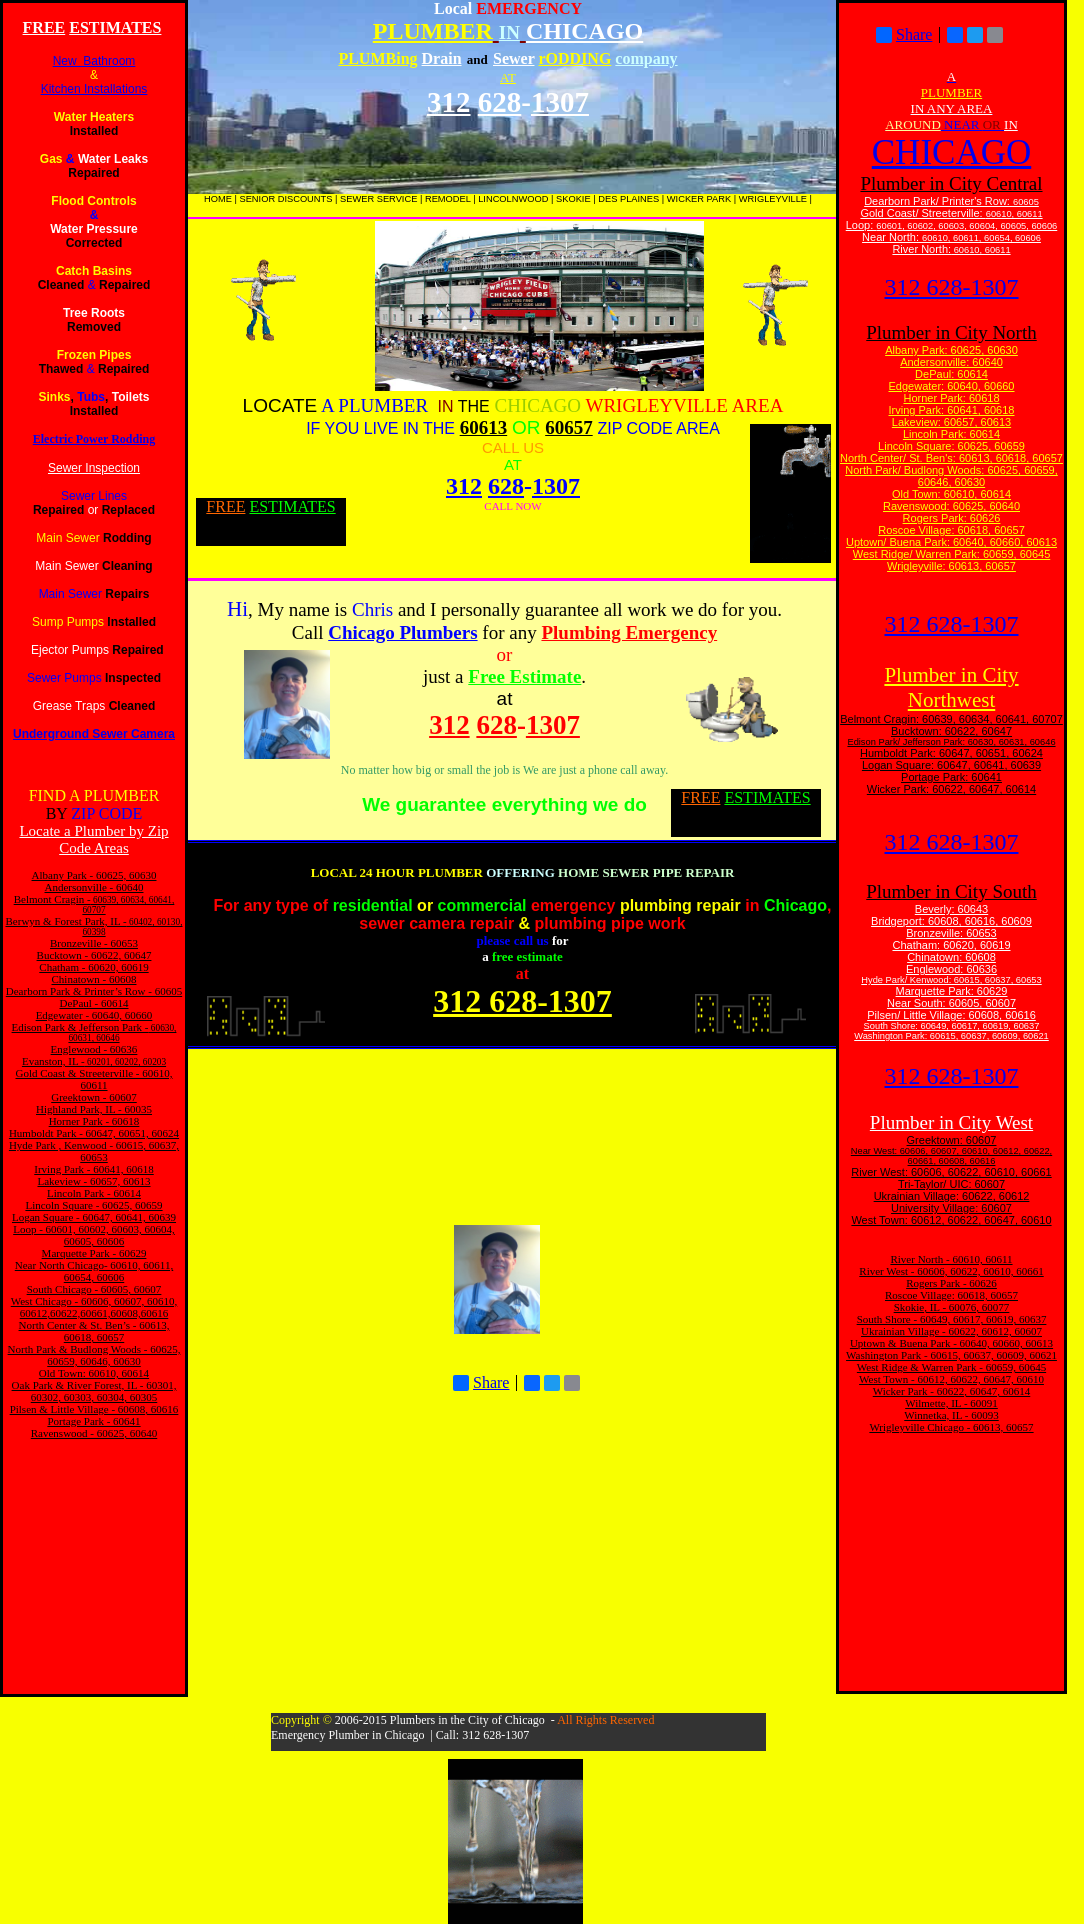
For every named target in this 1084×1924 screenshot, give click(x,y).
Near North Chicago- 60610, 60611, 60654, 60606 (94, 1271)
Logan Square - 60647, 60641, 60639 (94, 1217)
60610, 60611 (1014, 214)
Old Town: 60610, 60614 (94, 1373)
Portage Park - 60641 (93, 1421)
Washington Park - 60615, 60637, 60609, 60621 (951, 1355)
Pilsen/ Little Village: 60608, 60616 (951, 1015)
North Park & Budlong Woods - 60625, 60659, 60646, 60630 (94, 1355)
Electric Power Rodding (94, 439)
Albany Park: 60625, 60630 (951, 350)
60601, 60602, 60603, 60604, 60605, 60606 (966, 226)
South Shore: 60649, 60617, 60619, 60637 (952, 1026)
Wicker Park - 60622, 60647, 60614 (952, 1391)
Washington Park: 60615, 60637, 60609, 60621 (951, 1036)
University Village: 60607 (951, 1208)
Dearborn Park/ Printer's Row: (938, 201)
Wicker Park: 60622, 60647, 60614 (951, 789)
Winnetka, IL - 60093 (951, 1415)
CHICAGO (951, 152)
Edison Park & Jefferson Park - (80, 1027)
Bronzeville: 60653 (951, 933)
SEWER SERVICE (378, 199)
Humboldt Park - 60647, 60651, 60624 (94, 1133)
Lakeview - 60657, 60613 (93, 1181)
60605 (1026, 202)
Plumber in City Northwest (951, 687)
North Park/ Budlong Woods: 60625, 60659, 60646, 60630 (951, 476)
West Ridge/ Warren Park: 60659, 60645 (952, 554)
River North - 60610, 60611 (951, 1259)
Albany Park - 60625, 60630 (94, 875)
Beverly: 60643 (951, 909)
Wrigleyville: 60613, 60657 (951, 566)
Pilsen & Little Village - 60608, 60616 (94, 1409)
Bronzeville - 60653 (94, 943)
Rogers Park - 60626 (951, 1283)
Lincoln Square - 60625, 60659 (93, 1205)
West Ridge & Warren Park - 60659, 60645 (951, 1367)
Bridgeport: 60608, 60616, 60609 (951, 921)
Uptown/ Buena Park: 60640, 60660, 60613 (951, 542)
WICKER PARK (699, 199)
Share (481, 1383)
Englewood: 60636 (951, 969)
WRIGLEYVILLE (773, 199)
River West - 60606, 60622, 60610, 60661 (951, 1271)
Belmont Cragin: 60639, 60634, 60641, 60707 (951, 719)
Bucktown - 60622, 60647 (94, 955)
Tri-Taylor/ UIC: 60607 (951, 1184)
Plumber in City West (951, 1122)
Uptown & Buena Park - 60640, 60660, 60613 (951, 1343)
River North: (921, 249)
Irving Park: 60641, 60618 (952, 410)
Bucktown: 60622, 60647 (951, 731)
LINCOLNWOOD (513, 199)
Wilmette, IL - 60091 (951, 1403)
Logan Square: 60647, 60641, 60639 (951, 765)
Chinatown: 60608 (951, 957)
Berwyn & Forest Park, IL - (66, 921)
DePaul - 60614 (93, 1003)
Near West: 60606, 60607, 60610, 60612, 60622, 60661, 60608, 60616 (951, 1156)
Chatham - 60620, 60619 (93, 967)
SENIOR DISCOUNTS (285, 199)
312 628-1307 (952, 287)
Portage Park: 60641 (951, 777)
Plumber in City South (951, 891)
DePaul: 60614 (951, 374)
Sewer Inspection (94, 468)
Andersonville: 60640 (951, 362)
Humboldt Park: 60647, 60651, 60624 (951, 753)
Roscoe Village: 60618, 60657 (951, 530)
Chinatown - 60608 (94, 979)
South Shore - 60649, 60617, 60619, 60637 (952, 1319)
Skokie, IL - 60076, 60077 (952, 1307)
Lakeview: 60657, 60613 (951, 422)
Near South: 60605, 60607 (951, 1003)
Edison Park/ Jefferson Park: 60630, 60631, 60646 (951, 742)
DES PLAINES (628, 199)
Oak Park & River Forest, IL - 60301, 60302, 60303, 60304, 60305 (94, 1391)
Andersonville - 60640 (94, 887)
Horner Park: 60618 (952, 398)
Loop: (861, 225)
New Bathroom (94, 61)
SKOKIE (573, 199)
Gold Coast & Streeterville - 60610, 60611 (93, 1079)
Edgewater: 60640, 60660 (952, 386)
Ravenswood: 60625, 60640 (951, 506)
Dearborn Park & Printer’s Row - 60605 (94, 991)
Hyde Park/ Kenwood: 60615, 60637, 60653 (951, 980)
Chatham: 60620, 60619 (951, 945)
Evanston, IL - (53, 1061)
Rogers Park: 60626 (952, 518)
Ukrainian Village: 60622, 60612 (952, 1196)
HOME (218, 199)
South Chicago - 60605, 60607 (94, 1289)
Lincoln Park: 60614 (951, 434)
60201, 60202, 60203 (125, 1062)
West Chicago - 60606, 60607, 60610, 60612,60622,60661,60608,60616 (94, 1307)
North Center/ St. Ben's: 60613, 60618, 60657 (951, 458)
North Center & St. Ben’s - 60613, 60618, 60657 (94, 1331)
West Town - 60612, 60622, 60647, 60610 (951, 1379)
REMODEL (448, 199)
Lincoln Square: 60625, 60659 (951, 446)
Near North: (892, 237)
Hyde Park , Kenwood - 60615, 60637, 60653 (94, 1151)
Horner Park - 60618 (94, 1121)
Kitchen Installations (94, 89)
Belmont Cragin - (52, 899)
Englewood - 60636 (94, 1049)
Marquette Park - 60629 (94, 1253)
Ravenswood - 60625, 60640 (94, 1433)
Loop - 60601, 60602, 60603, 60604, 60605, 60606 (94, 1235)
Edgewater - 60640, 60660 (94, 1015)
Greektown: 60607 (952, 1140)
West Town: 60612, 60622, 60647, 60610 (951, 1220)
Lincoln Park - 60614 (94, 1193)
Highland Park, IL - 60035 (94, 1109)
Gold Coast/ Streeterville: (922, 213)
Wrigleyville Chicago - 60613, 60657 (951, 1427)
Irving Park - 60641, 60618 (93, 1169)
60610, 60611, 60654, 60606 (981, 238)
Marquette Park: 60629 (952, 991)
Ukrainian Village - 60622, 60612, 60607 (951, 1331)
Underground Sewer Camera (94, 734)
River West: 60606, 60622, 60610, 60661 (951, 1172)
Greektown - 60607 (94, 1097)
